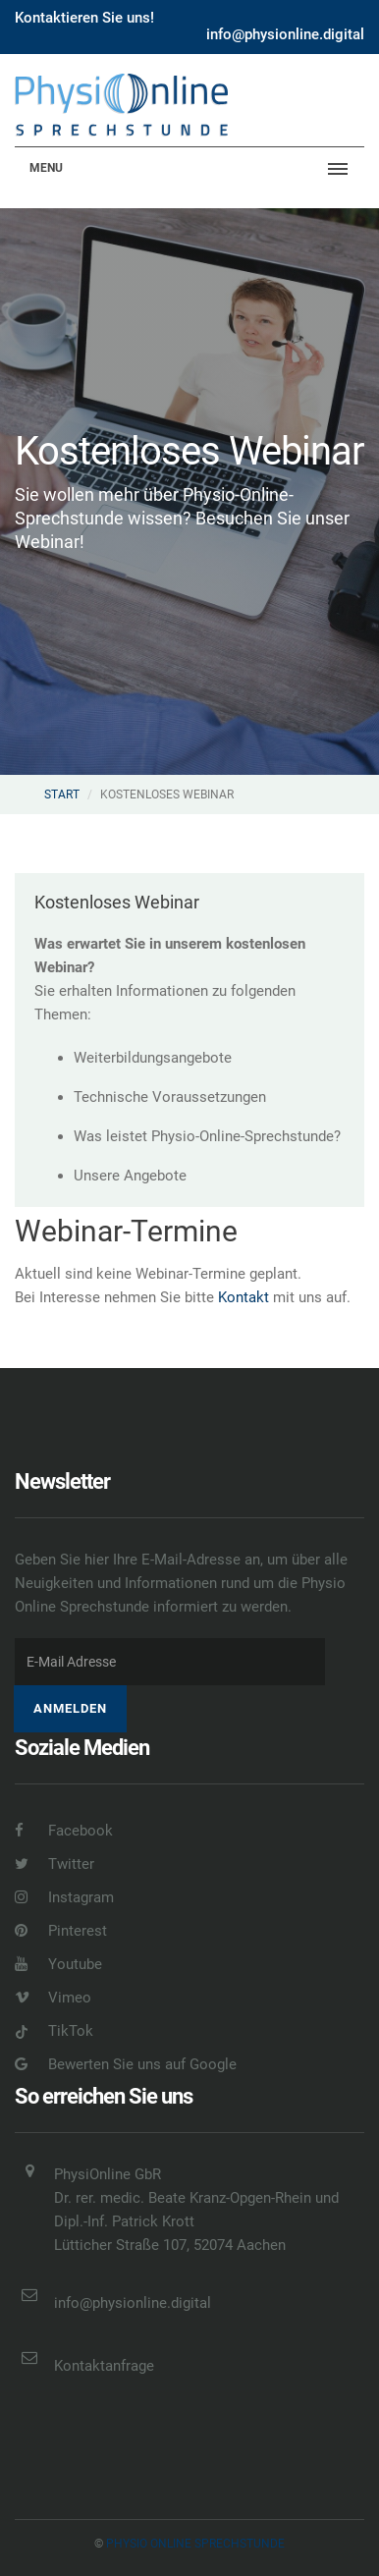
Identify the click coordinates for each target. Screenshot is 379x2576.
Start (62, 794)
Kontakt (243, 1297)
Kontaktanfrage (104, 2366)
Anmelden (70, 1708)
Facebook (64, 1830)
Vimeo (53, 1997)
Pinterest (61, 1931)
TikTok (54, 2031)
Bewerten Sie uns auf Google (126, 2064)
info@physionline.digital (285, 34)
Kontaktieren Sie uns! (84, 18)
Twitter (54, 1864)
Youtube (58, 1964)
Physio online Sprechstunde (195, 2543)
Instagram (64, 1897)
